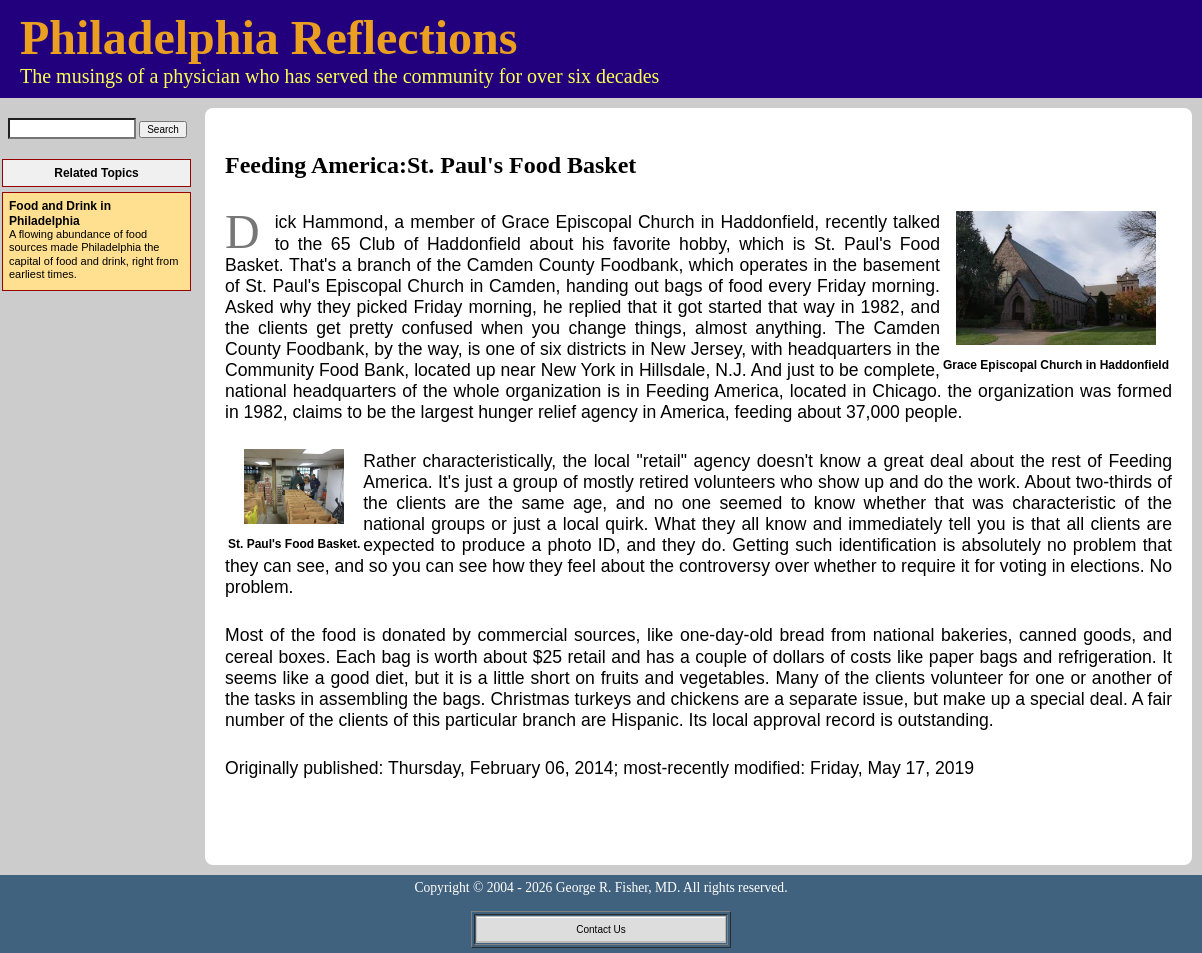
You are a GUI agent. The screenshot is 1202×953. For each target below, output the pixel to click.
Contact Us (600, 929)
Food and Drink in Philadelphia (60, 213)
